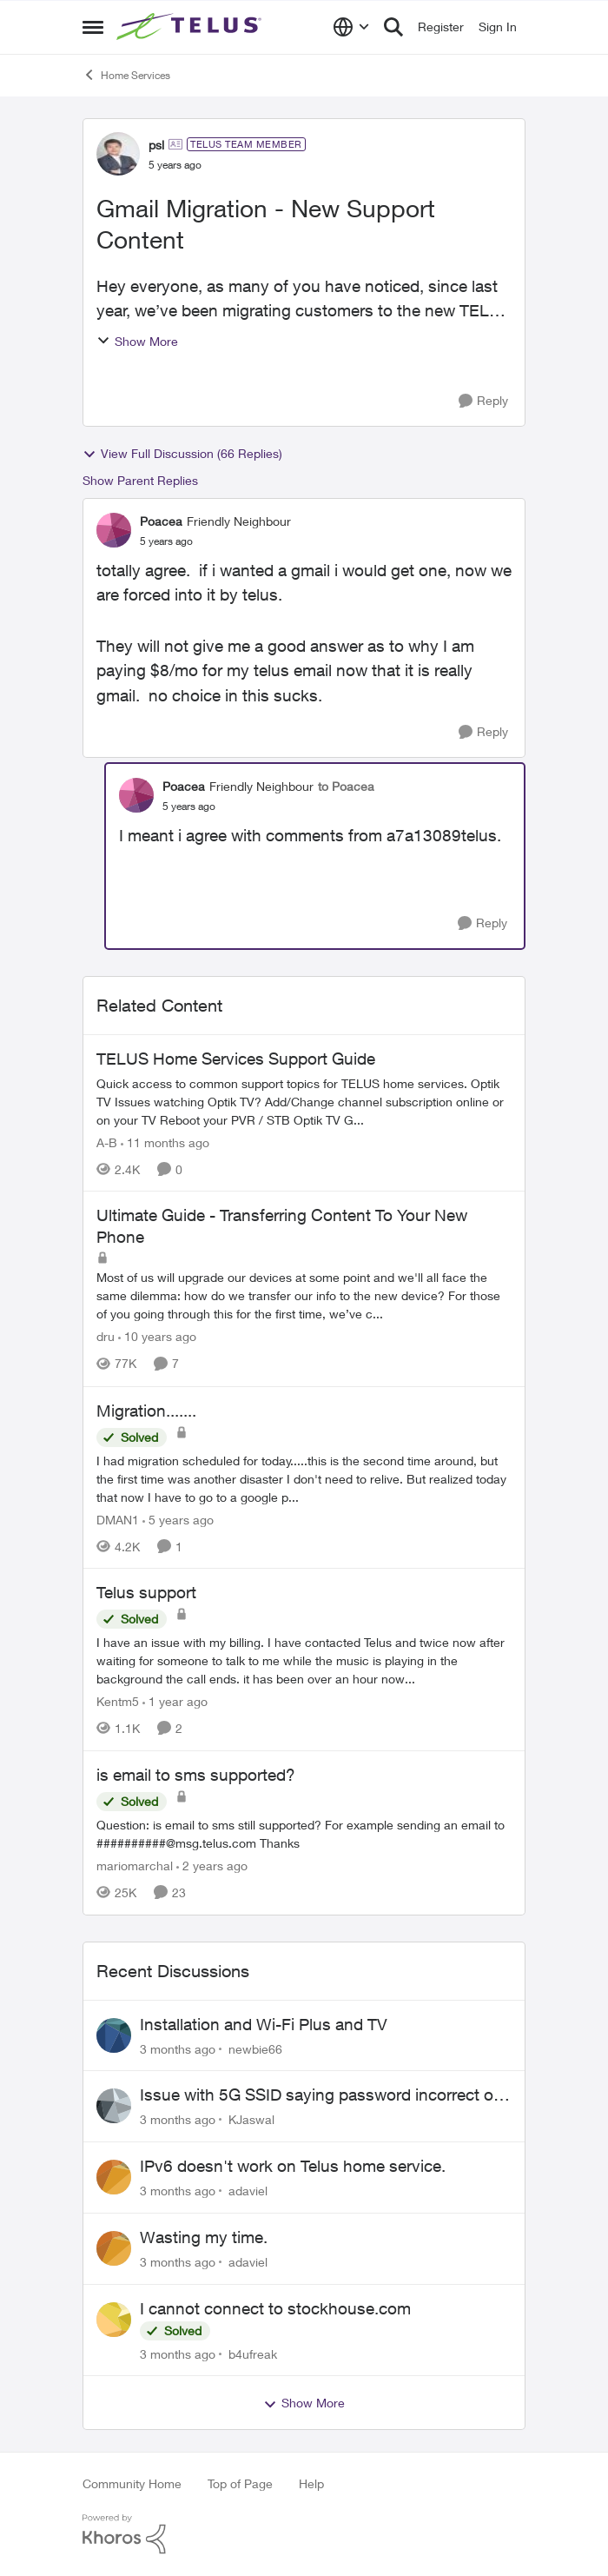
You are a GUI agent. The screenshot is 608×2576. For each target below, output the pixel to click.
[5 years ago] (178, 1519)
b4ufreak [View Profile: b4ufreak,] (252, 2353)
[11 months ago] (165, 1141)
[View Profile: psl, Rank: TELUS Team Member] (118, 154)
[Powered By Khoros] (304, 2534)
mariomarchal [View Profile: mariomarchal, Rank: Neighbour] (134, 1865)
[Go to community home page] (191, 27)
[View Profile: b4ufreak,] (113, 2319)
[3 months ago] (177, 2048)
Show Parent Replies (140, 480)
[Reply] (483, 401)
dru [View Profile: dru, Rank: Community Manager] (105, 1337)
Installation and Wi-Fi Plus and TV (263, 2024)
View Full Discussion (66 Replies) (182, 453)
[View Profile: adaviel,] (113, 2177)
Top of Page (240, 2483)
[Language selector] (351, 27)
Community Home (132, 2483)
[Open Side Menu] (93, 27)
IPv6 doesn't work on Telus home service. (293, 2165)
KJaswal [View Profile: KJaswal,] (251, 2119)
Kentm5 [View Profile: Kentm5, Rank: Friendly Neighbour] (117, 1701)
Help (311, 2483)
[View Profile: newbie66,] (113, 2035)
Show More (137, 341)
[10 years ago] (157, 1337)
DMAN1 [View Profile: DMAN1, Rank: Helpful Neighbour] (117, 1518)
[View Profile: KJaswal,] (113, 2105)
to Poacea (346, 786)
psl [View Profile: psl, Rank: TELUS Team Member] (156, 144)
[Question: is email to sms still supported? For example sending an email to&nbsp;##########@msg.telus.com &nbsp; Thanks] (304, 1834)
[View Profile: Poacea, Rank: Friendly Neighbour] (113, 530)
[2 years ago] (212, 1865)
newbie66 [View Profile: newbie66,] (255, 2048)
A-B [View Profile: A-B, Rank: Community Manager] (106, 1141)
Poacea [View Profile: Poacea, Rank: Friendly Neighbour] (161, 521)
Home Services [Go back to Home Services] (126, 75)
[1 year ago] (175, 1701)
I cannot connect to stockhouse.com (275, 2308)
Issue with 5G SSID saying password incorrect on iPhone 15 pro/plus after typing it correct (321, 2095)
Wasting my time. (204, 2237)
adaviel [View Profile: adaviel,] (248, 2190)
